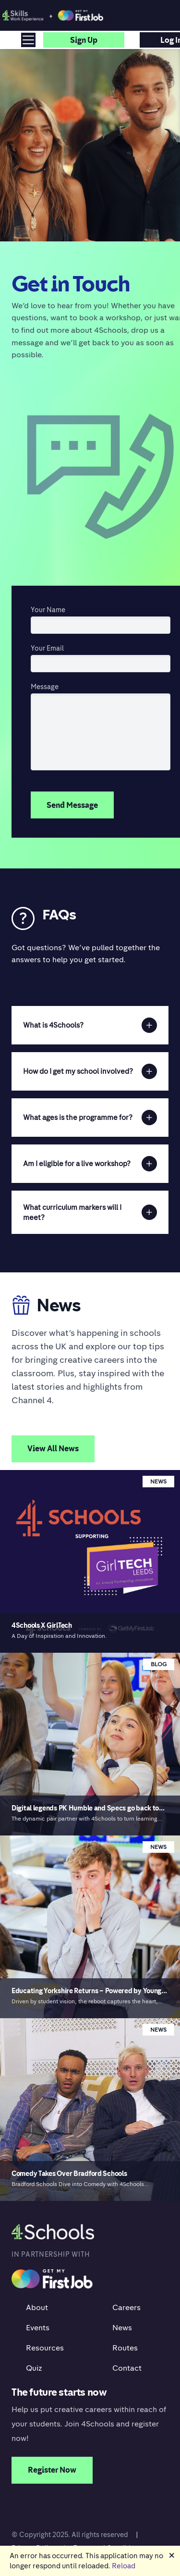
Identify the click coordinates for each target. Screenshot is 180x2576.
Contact (127, 2368)
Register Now (52, 2470)
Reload (123, 2565)
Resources (45, 2347)
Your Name (48, 609)
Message (45, 686)
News (122, 2327)
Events (37, 2327)
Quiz (34, 2368)
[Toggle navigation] (28, 40)
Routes (125, 2347)
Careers (126, 2307)
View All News (53, 1448)
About (37, 2307)
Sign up (83, 40)
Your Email (47, 648)
